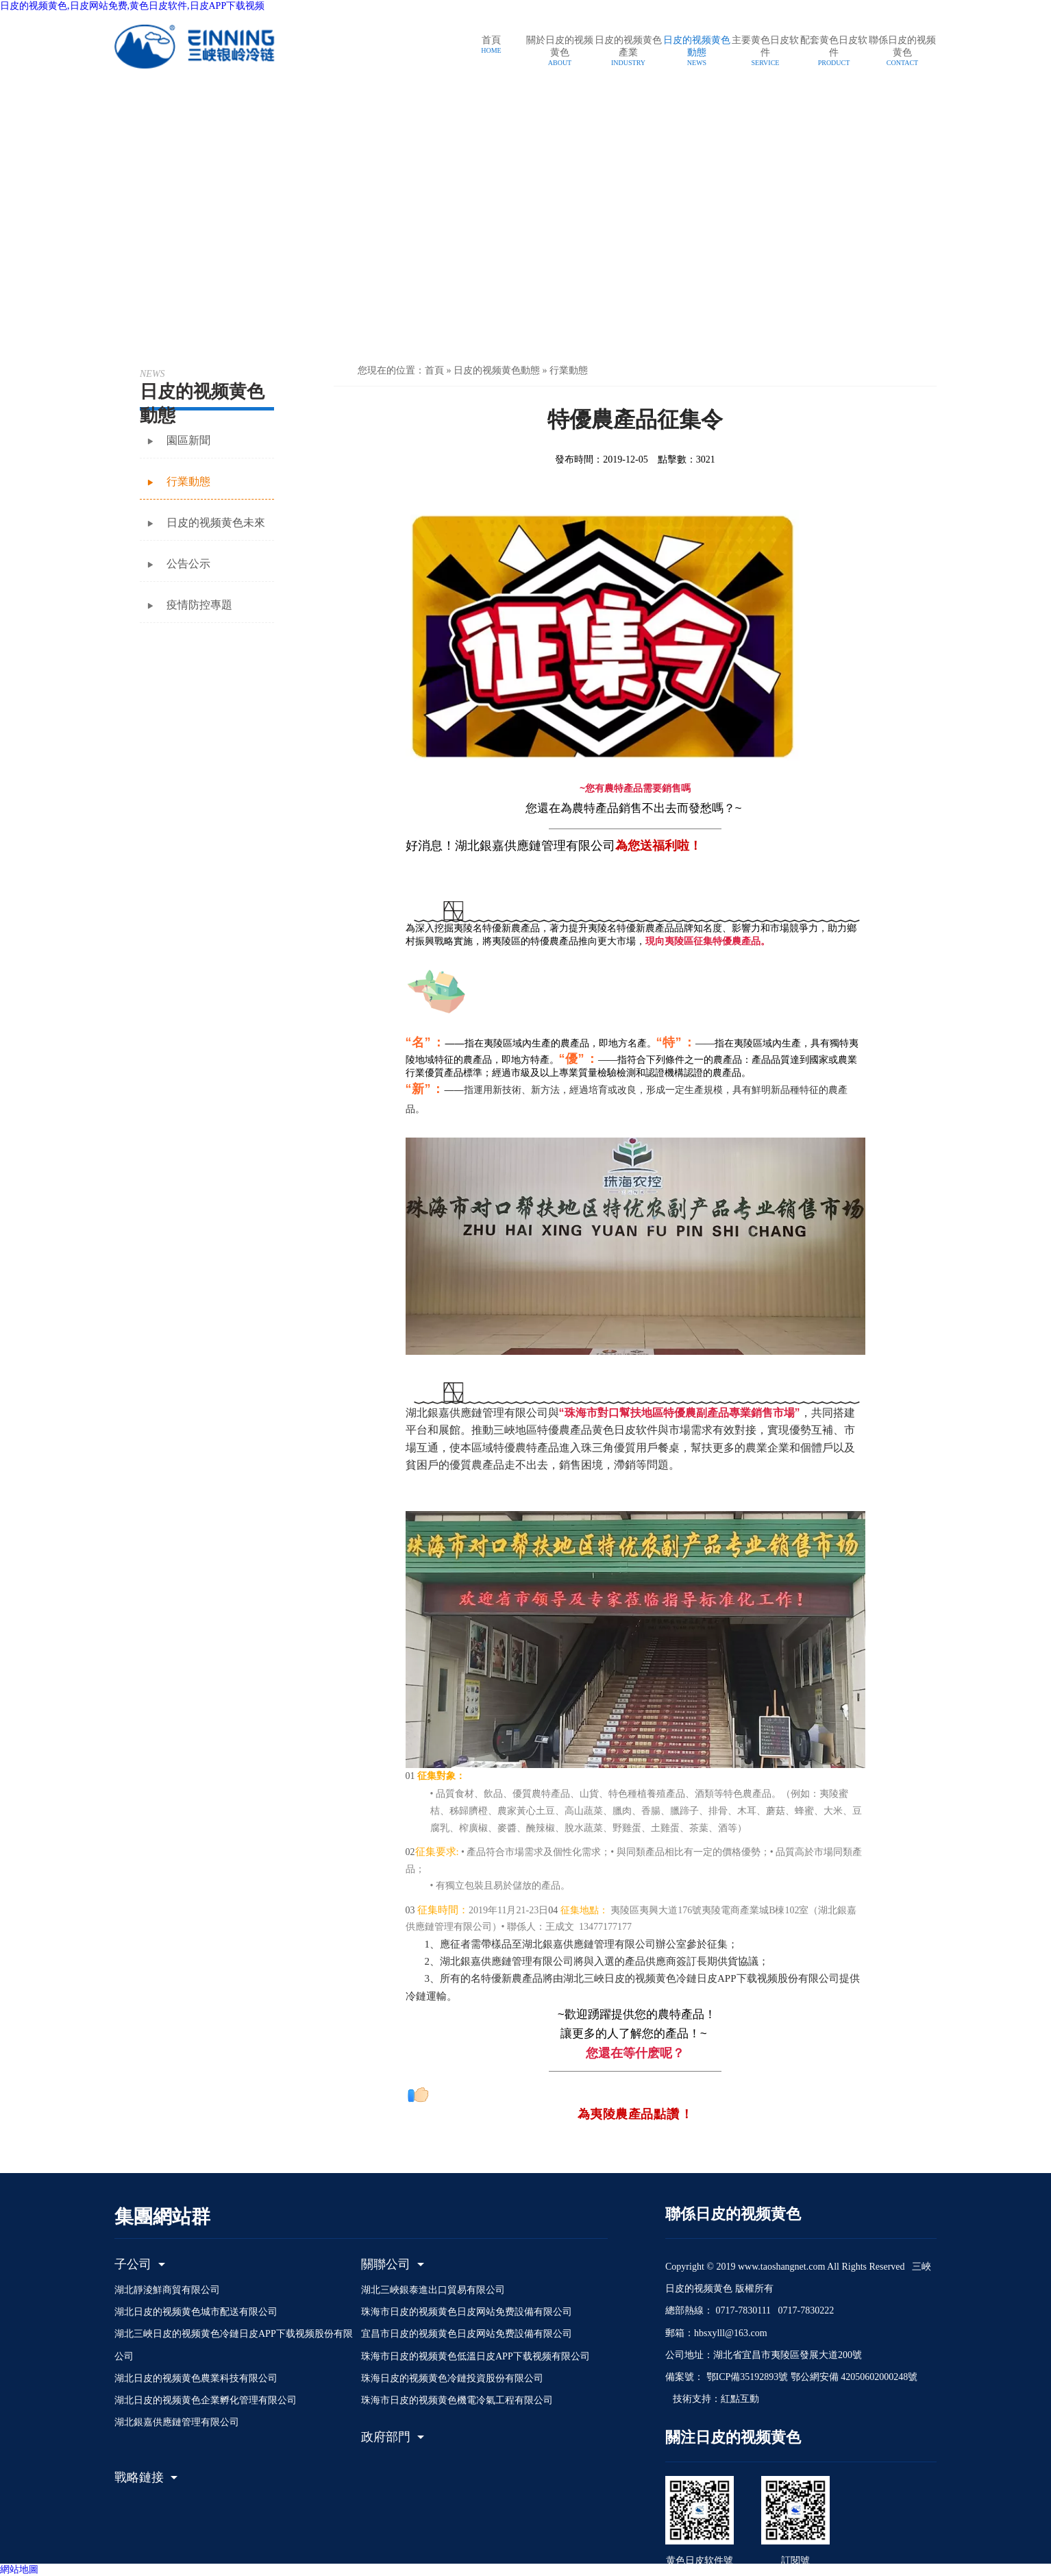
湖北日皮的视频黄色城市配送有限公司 (195, 2312)
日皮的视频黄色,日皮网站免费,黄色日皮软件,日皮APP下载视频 (132, 6)
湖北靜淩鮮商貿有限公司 (167, 2290)
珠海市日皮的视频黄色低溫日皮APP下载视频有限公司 (475, 2356)
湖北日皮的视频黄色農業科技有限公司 (195, 2378)
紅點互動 (740, 2399)
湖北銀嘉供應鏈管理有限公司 (176, 2422)
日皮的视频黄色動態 (497, 370)
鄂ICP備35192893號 (746, 2377)
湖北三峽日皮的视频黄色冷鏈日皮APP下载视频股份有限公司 (233, 2345)
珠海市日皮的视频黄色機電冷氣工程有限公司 (457, 2400)
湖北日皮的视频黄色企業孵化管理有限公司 (205, 2400)
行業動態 (568, 370)
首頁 (434, 370)
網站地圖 (19, 2569)
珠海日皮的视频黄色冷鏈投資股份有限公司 (452, 2378)
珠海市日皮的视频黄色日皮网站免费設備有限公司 (466, 2312)
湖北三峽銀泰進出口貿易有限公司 (433, 2290)
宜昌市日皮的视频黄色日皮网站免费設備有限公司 (466, 2334)
